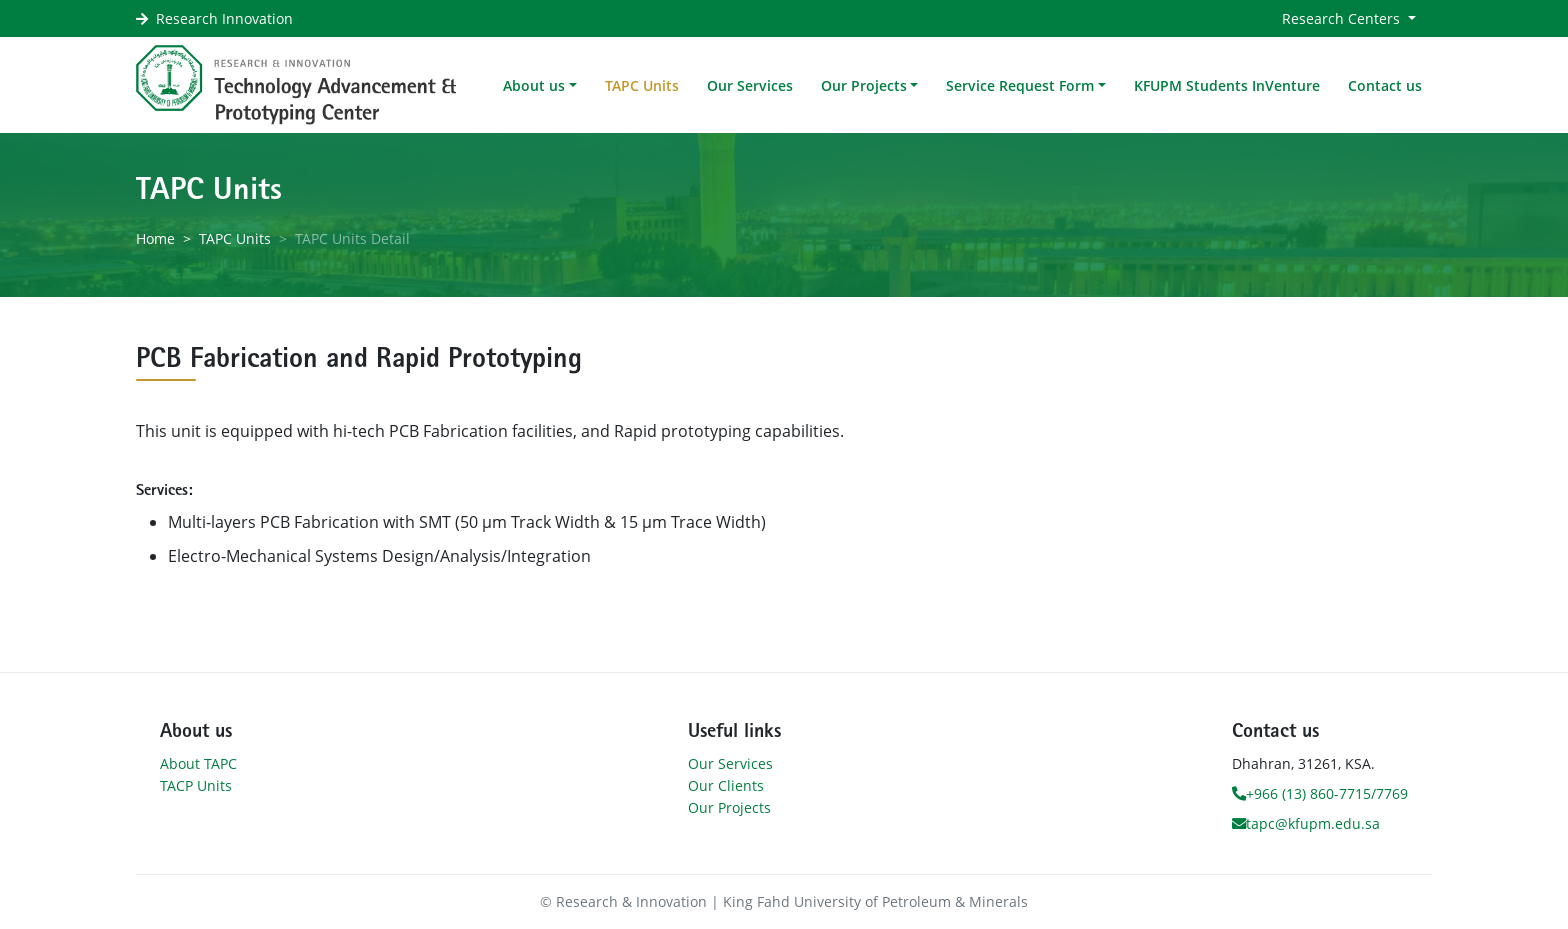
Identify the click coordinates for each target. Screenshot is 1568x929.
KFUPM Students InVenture (1227, 85)
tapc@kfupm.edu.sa (1306, 823)
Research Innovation (224, 18)
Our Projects (729, 807)
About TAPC (198, 763)
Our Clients (726, 785)
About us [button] (534, 85)
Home (155, 238)
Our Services (750, 85)
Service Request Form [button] (1020, 85)
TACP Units (196, 785)
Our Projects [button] (864, 85)
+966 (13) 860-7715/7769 (1320, 793)
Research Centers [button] (1343, 18)
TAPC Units (642, 85)
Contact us (1385, 85)
